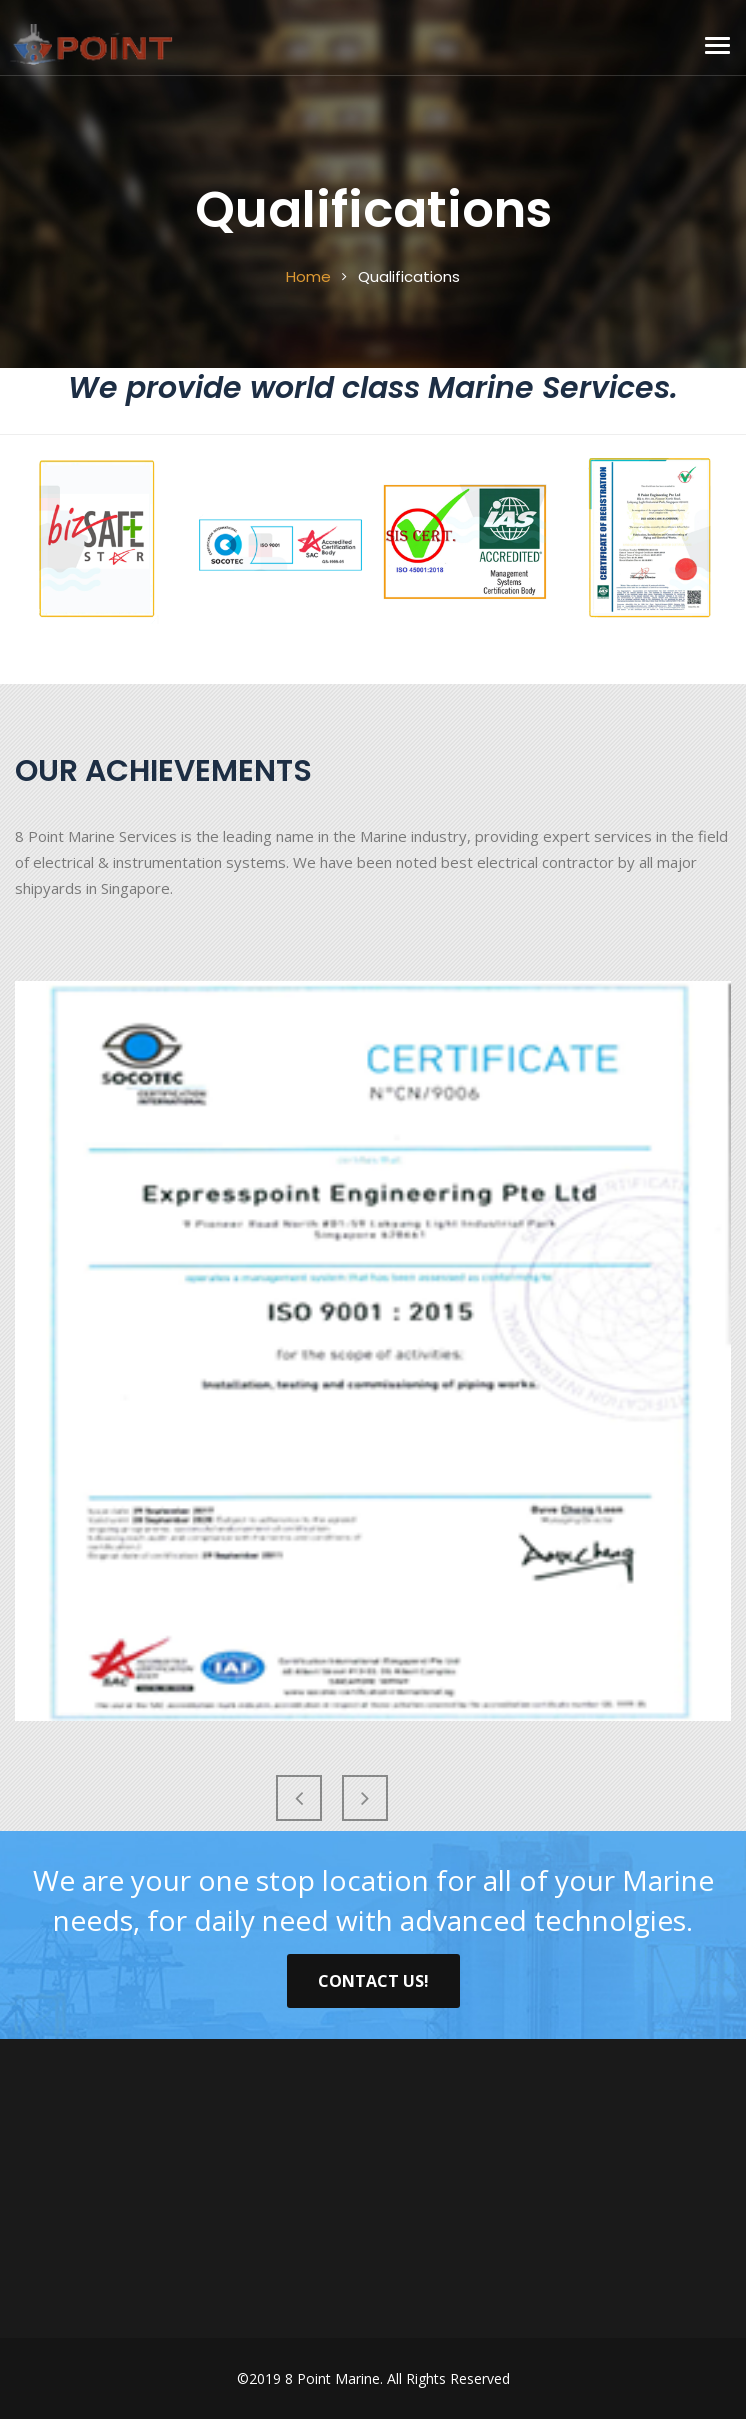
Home (308, 276)
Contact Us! (373, 1981)
